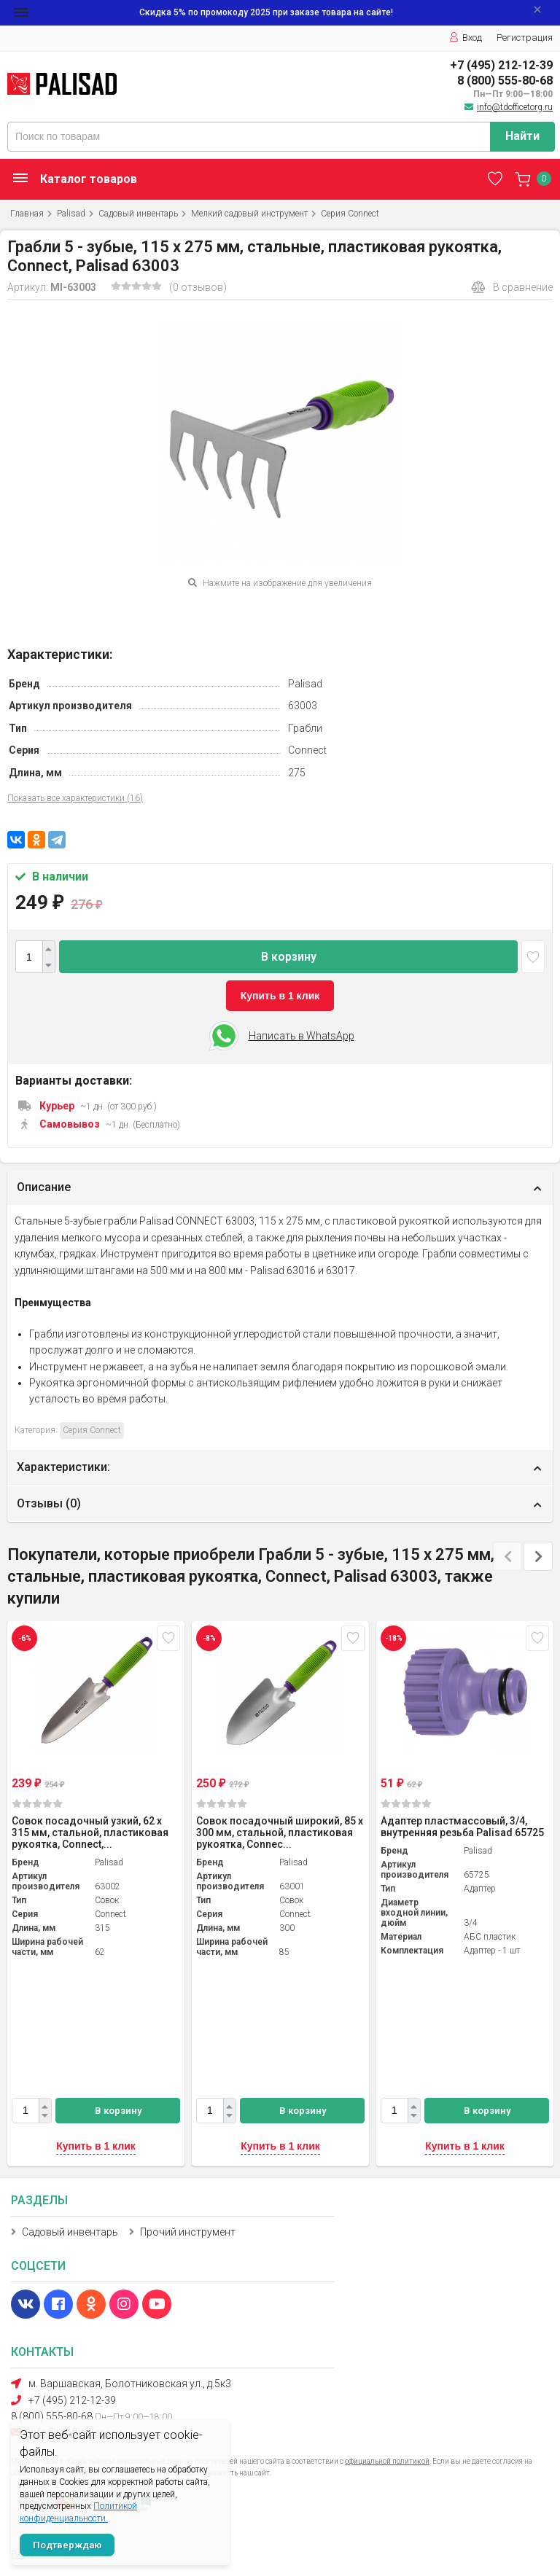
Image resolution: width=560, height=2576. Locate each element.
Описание (44, 1187)
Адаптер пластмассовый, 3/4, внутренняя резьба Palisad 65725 (462, 1826)
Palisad (71, 213)
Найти (522, 136)
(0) (37, 1803)
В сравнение (512, 287)
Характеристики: (63, 1467)
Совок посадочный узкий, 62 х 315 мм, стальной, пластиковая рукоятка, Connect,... (90, 1832)
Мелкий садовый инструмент (249, 213)
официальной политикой (387, 2461)
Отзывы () (49, 1503)
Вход (465, 37)
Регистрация (525, 37)
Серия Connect (350, 213)
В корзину (288, 957)
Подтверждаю (67, 2545)
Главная (27, 213)
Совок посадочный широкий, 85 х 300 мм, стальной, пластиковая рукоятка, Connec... (279, 1832)
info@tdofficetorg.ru (515, 107)
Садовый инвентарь (138, 213)
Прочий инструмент (188, 2232)
